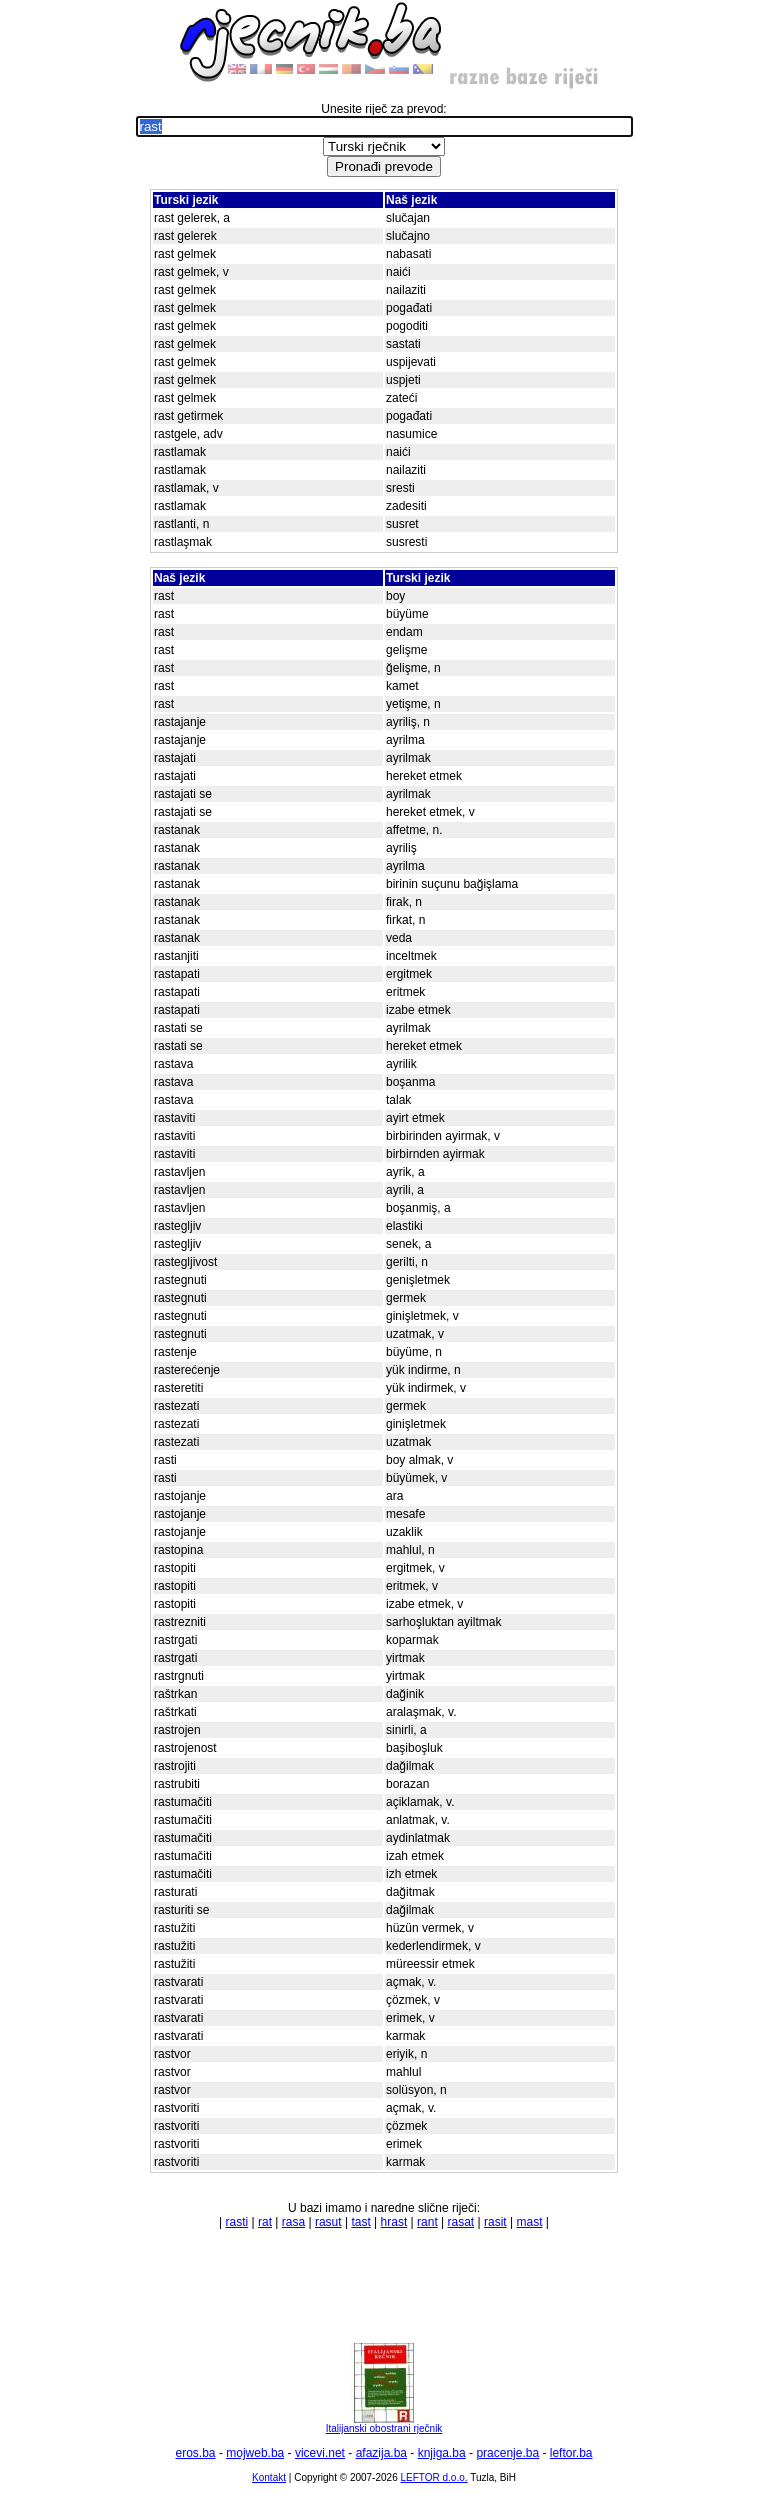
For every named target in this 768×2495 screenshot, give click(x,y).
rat (265, 2222)
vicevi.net (320, 2453)
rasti (237, 2222)
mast (529, 2222)
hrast (394, 2222)
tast (360, 2222)
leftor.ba (571, 2453)
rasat (461, 2222)
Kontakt (269, 2477)
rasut (328, 2222)
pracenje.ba (507, 2453)
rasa (293, 2222)
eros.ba (196, 2453)
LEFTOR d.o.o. (433, 2477)
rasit (495, 2222)
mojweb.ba (255, 2453)
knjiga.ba (442, 2453)
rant (427, 2222)
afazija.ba (381, 2453)
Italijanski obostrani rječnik (384, 2424)
